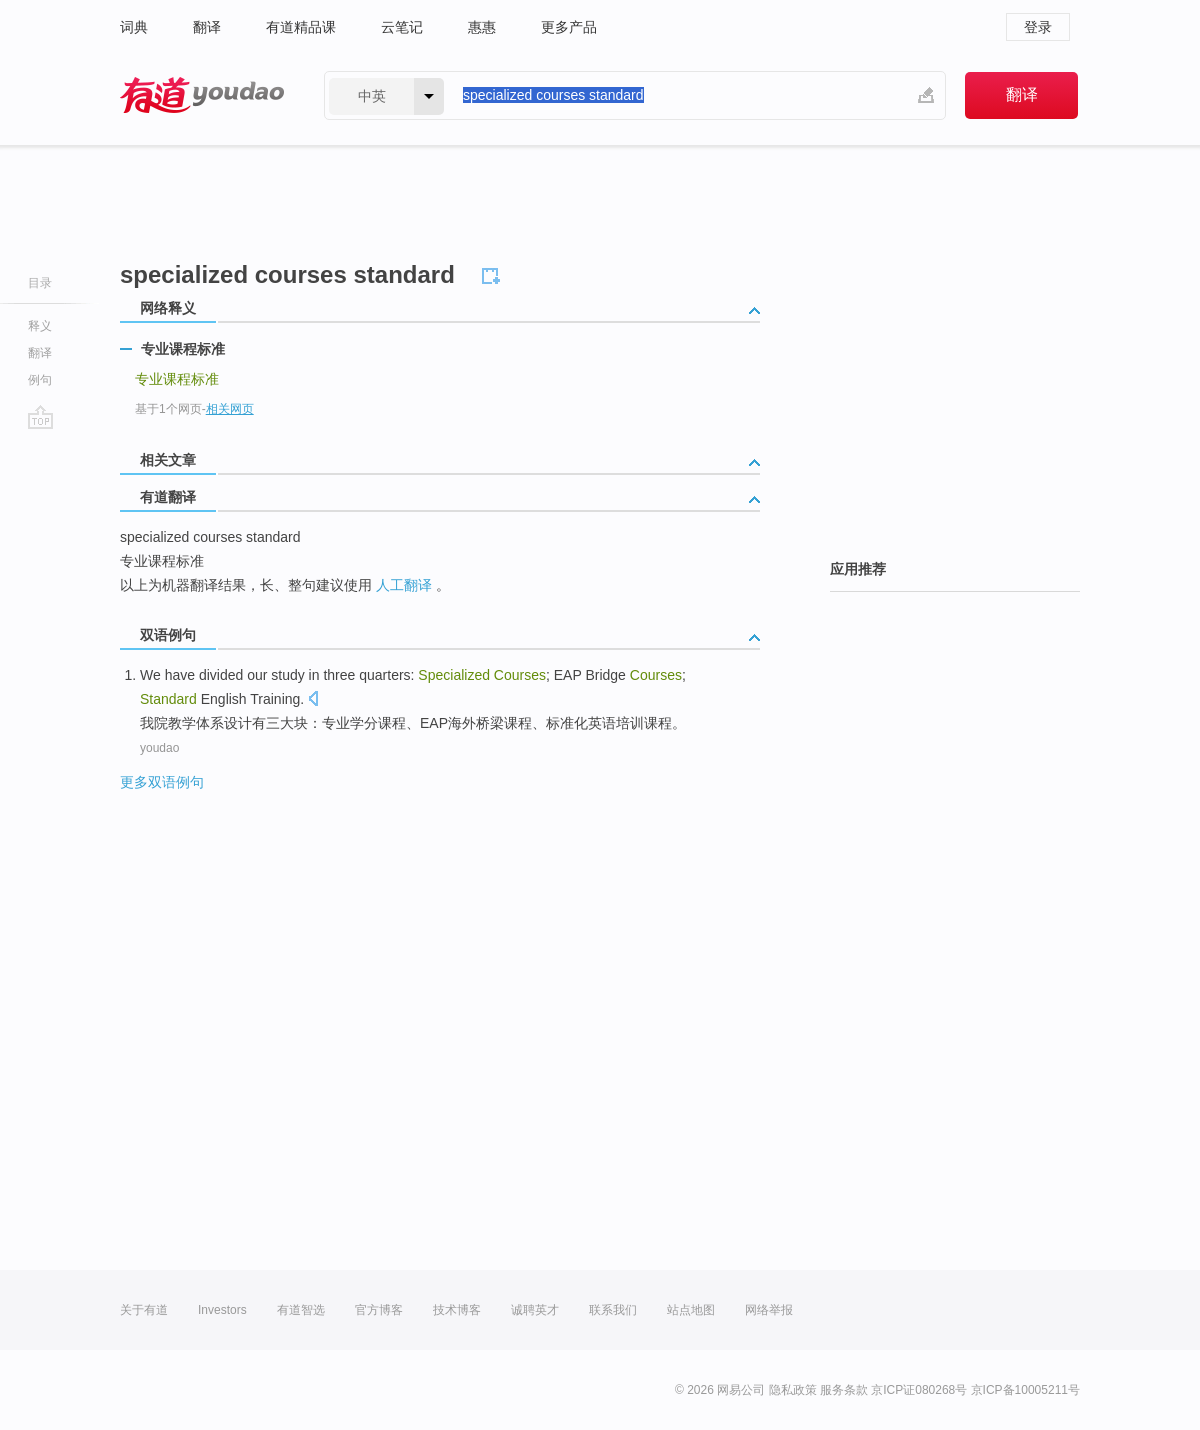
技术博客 (457, 1310)
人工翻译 (404, 585)
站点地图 (691, 1310)
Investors (222, 1310)
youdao (159, 748)
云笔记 (402, 27)
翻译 (207, 27)
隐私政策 (793, 1390)
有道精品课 (301, 27)
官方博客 (379, 1310)
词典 (134, 27)
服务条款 (844, 1390)
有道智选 (301, 1310)
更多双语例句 (162, 782)
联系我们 (613, 1310)
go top (40, 417)
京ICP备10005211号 (1025, 1390)
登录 (1038, 27)
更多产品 (569, 27)
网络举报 (769, 1310)
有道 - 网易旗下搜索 (202, 95)
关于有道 (144, 1310)
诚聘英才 (535, 1310)
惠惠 (482, 27)
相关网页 (230, 409)
